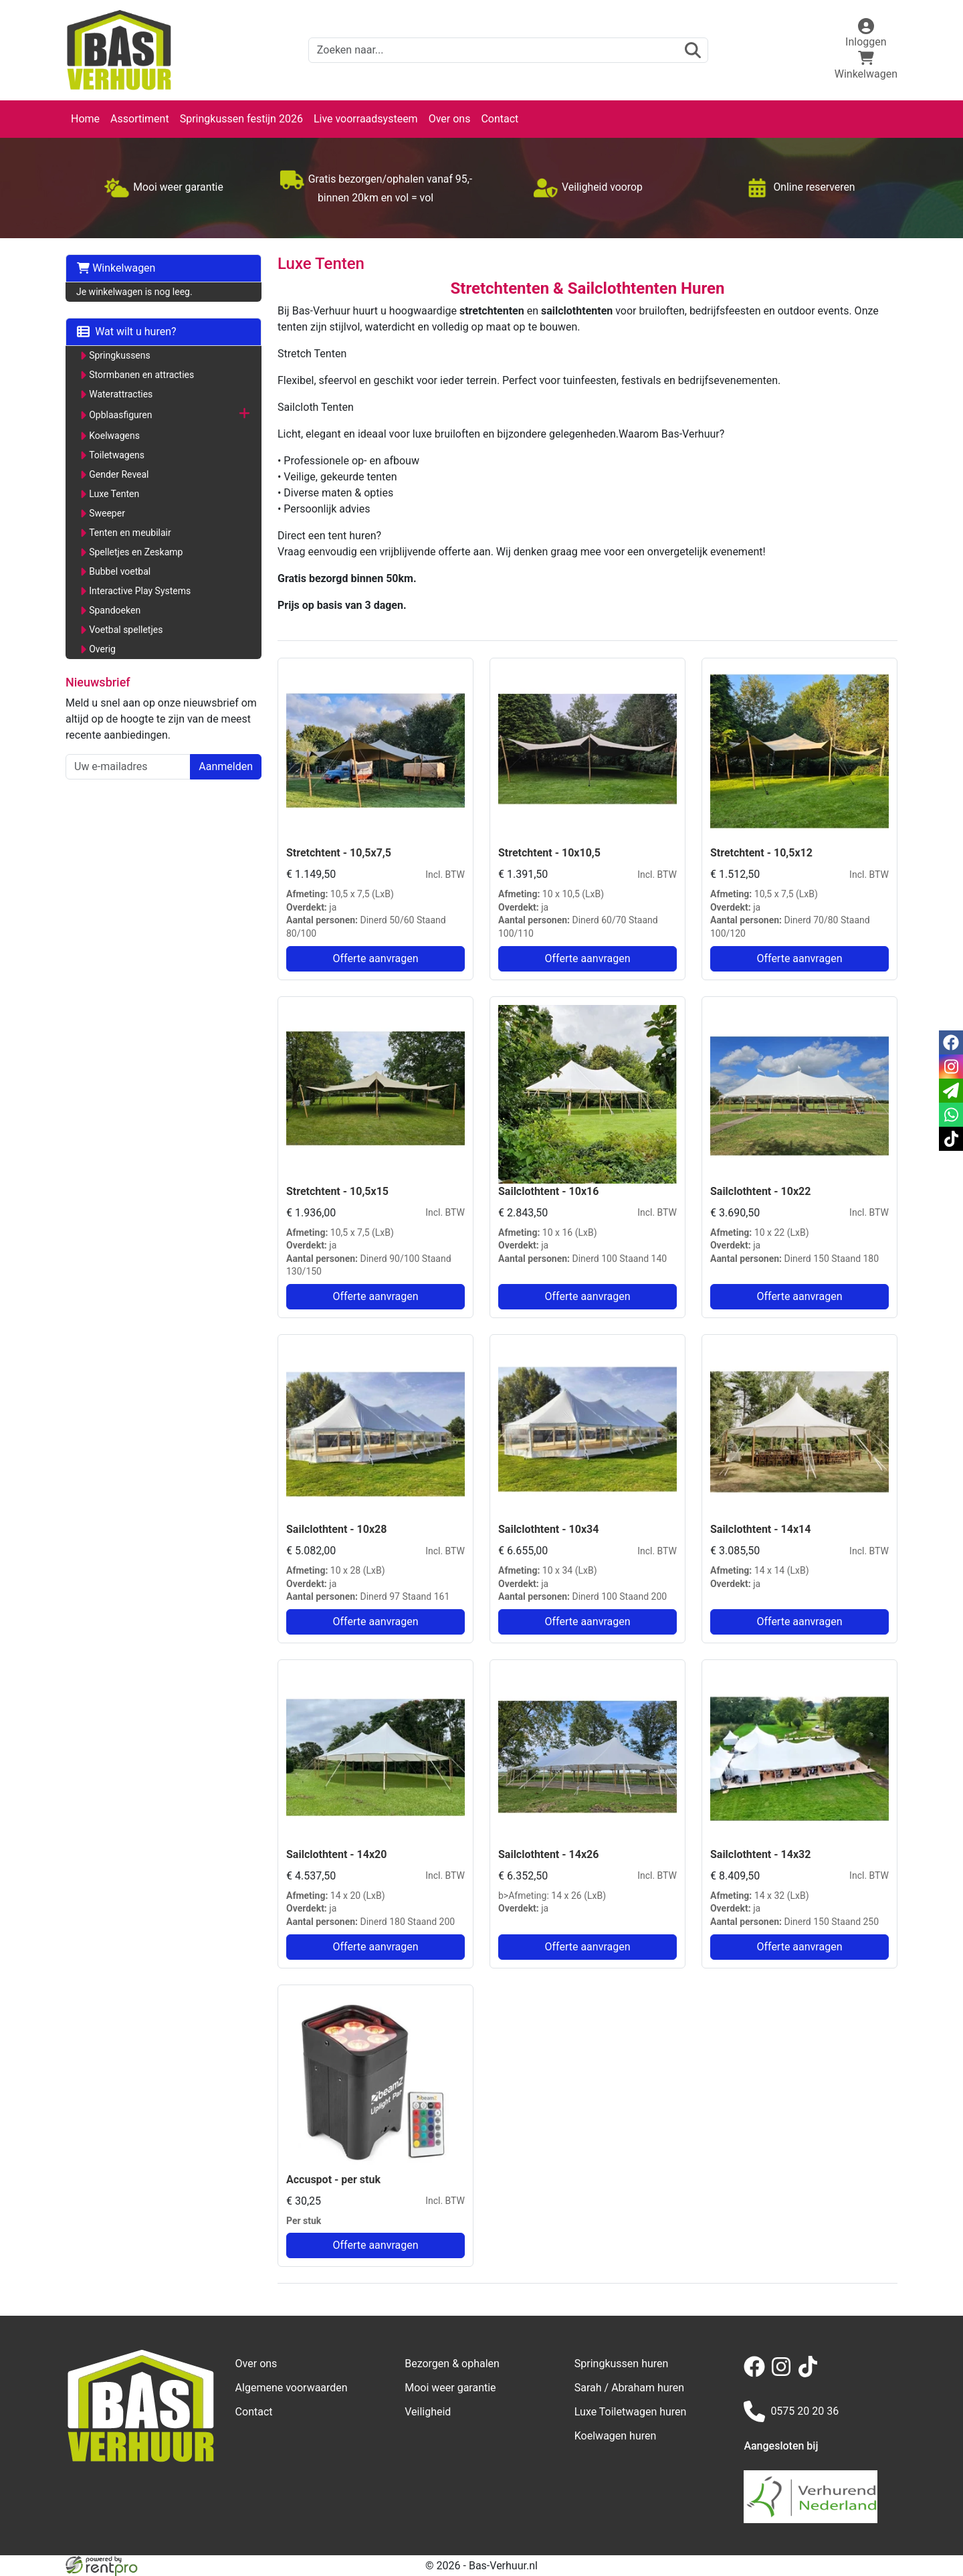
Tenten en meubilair (130, 532)
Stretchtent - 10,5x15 (337, 1191)
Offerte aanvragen (375, 958)
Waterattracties (120, 394)
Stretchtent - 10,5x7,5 (338, 852)
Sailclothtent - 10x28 (336, 1529)
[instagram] (783, 2373)
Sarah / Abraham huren (629, 2387)
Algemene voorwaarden (291, 2387)
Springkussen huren (621, 2363)
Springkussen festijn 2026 (241, 118)
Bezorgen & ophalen (452, 2363)
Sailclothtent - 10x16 (548, 1191)
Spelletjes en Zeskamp (136, 552)
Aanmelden (226, 766)
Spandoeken (114, 610)
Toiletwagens (116, 455)
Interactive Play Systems (140, 590)
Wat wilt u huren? (127, 332)
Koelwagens (114, 435)
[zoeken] (693, 50)
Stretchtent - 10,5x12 (761, 852)
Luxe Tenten (114, 493)
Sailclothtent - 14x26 (548, 1854)
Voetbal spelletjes (126, 629)
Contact (499, 118)
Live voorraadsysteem (366, 118)
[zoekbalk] (508, 50)
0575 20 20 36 (791, 2411)
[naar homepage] (119, 50)
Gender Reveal (118, 474)
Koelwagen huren (615, 2435)
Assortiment (139, 118)
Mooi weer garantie (450, 2387)
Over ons (450, 118)
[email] (951, 1091)
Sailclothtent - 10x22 (760, 1191)
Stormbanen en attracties (141, 374)
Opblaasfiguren (120, 414)
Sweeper (107, 513)
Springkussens (119, 355)
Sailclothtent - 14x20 (336, 1854)
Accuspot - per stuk (333, 2179)
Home (85, 118)
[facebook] (757, 2373)
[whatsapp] (951, 1115)
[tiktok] (810, 2373)
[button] (244, 415)
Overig (102, 649)
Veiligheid (428, 2411)
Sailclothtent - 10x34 (548, 1529)
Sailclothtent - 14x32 (760, 1854)
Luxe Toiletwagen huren (630, 2411)
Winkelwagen (116, 268)
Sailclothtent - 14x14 (760, 1529)
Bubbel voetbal (119, 571)
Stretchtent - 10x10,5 (549, 852)
